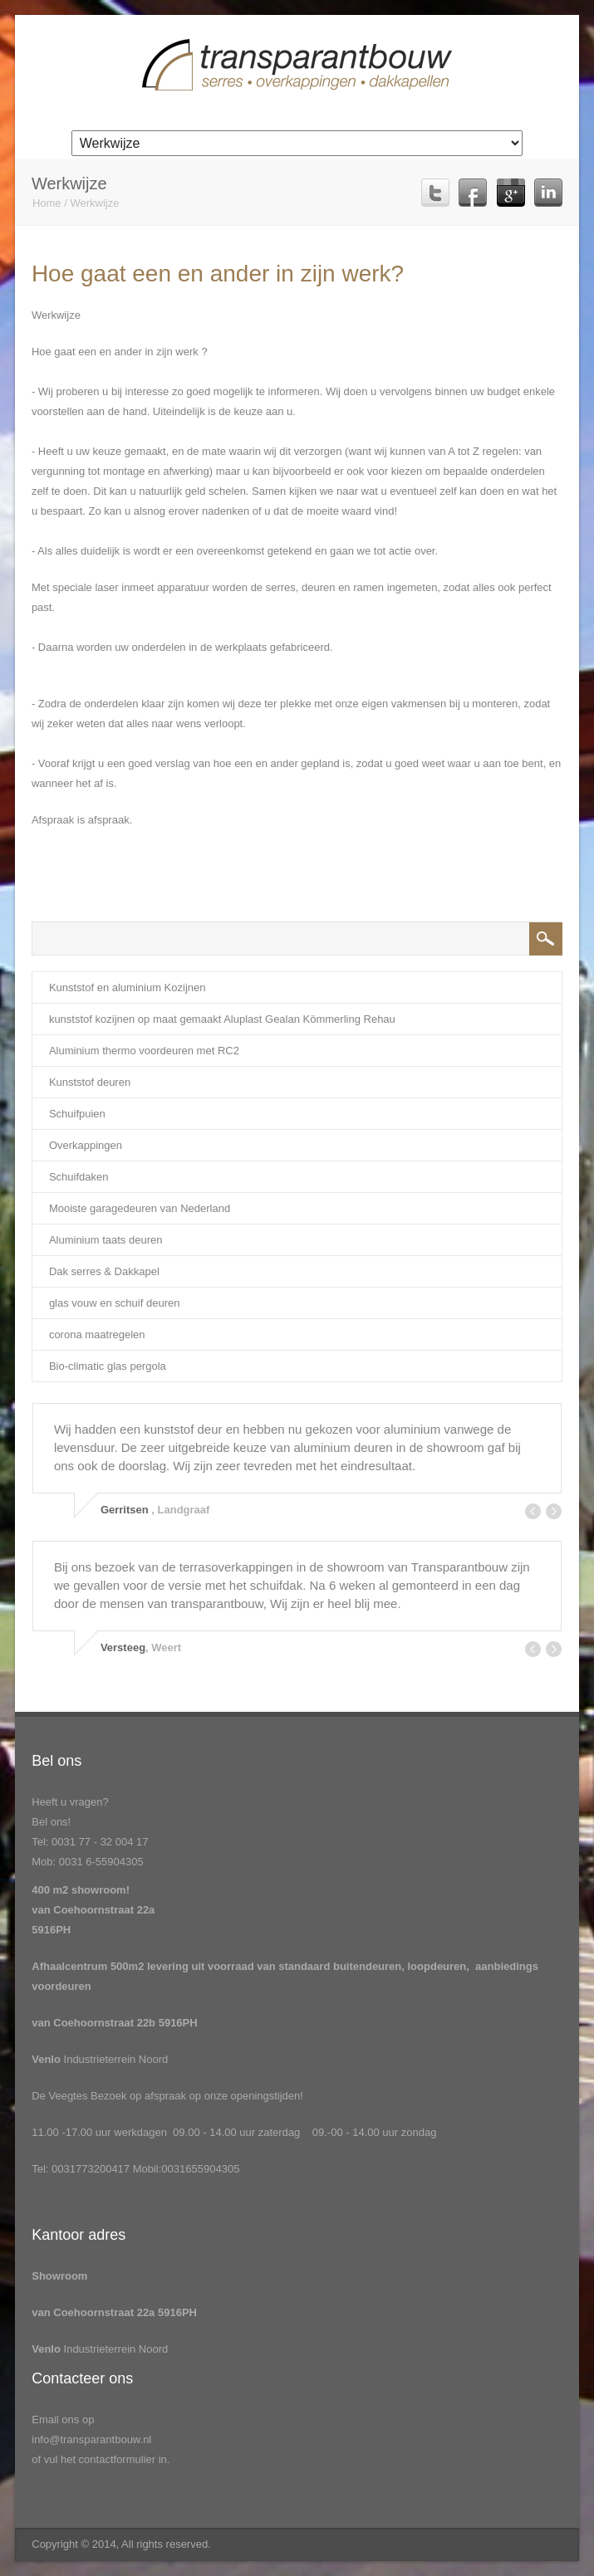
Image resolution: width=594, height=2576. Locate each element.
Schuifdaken (79, 1177)
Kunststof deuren (89, 1082)
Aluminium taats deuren (106, 1240)
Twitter (435, 192)
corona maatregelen (97, 1334)
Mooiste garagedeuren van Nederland (139, 1208)
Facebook (473, 192)
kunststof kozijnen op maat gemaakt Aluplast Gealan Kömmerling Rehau (222, 1019)
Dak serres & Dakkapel (104, 1271)
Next (553, 1511)
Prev (533, 1511)
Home (46, 203)
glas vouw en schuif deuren (114, 1303)
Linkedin (548, 192)
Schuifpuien (77, 1113)
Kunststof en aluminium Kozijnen (127, 987)
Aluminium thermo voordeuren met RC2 (144, 1050)
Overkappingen (85, 1145)
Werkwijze (94, 203)
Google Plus (511, 192)
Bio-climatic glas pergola (107, 1366)
